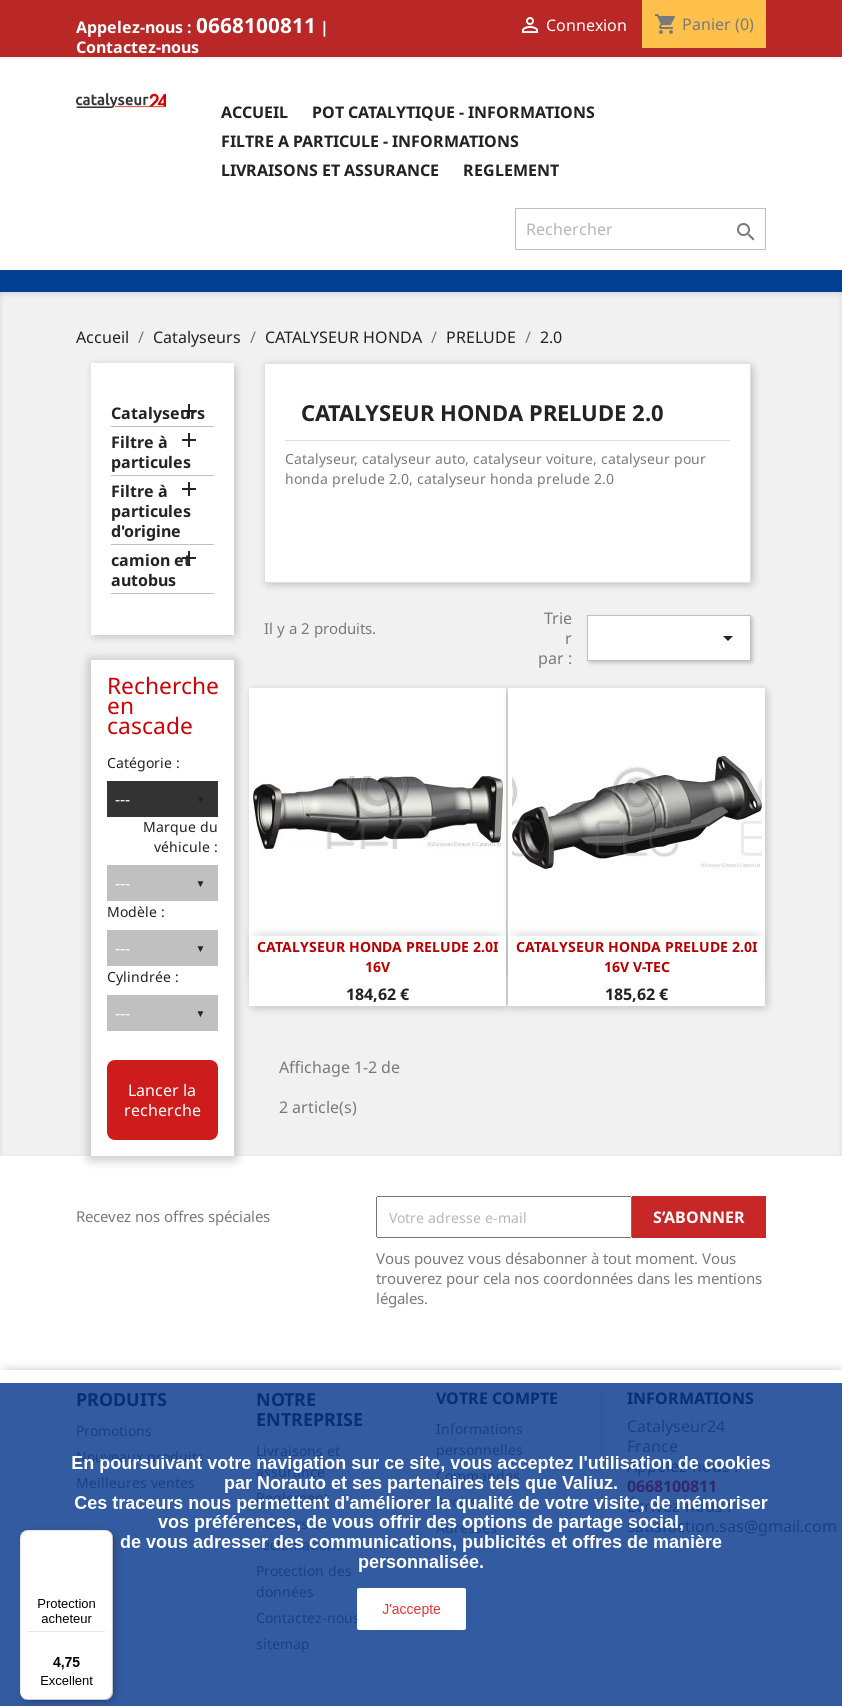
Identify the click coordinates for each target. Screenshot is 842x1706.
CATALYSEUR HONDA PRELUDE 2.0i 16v (377, 956)
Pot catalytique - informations (453, 112)
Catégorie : (143, 762)
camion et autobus (151, 570)
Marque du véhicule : (180, 836)
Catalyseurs (158, 413)
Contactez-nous (137, 47)
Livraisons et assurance (330, 170)
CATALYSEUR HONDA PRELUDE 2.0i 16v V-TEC (636, 956)
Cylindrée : (143, 976)
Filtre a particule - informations (370, 141)
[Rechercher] (640, 229)
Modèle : (136, 911)
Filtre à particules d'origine (151, 511)
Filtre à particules (151, 452)
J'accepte (411, 1609)
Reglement (511, 170)
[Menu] (101, 1542)
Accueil (254, 112)
